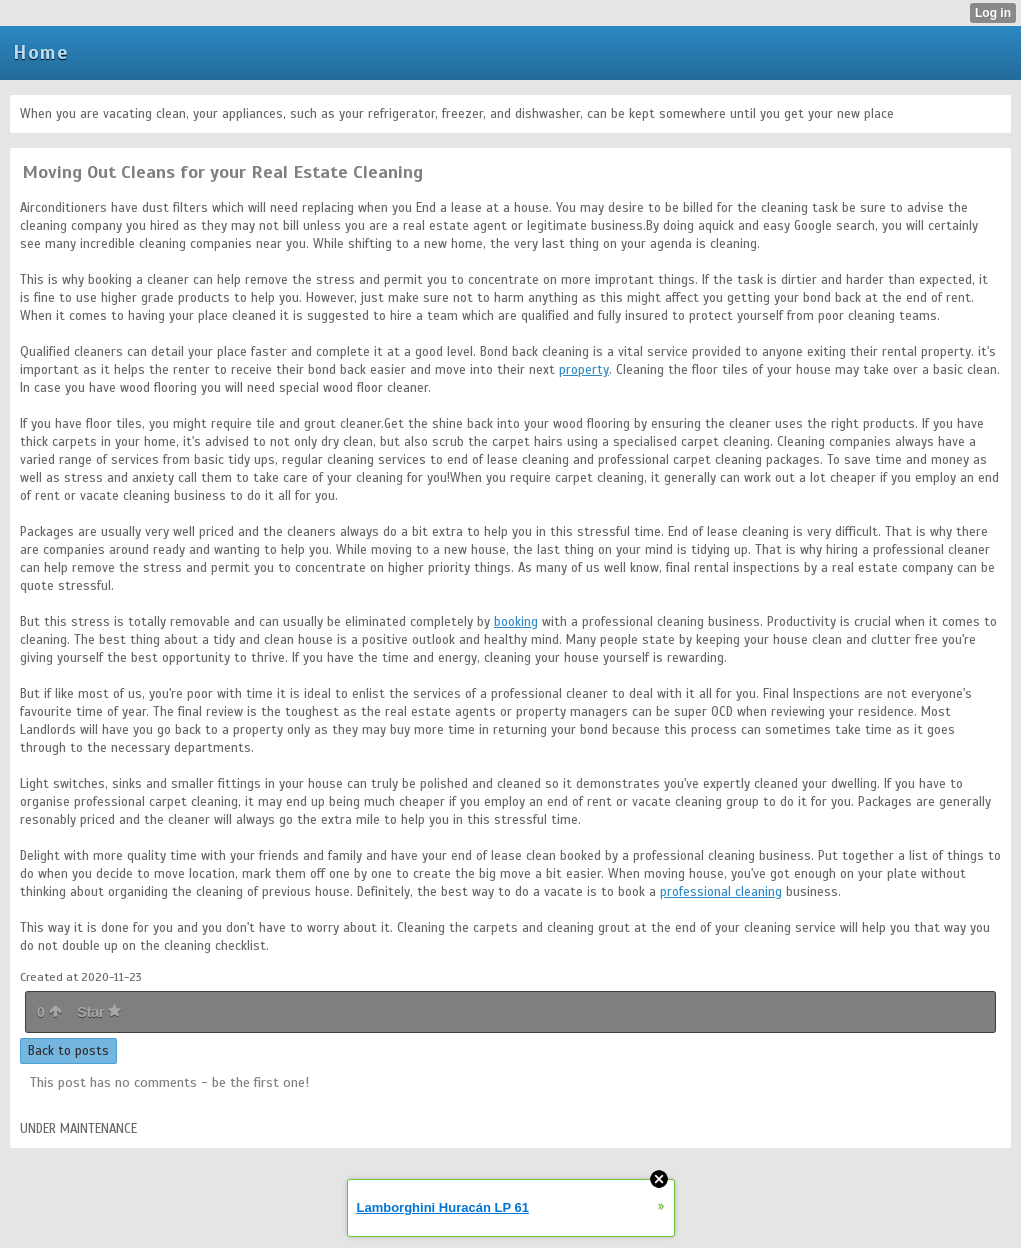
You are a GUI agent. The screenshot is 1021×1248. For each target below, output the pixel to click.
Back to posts (68, 1051)
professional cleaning (721, 892)
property (584, 370)
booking (516, 622)
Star (99, 1012)
